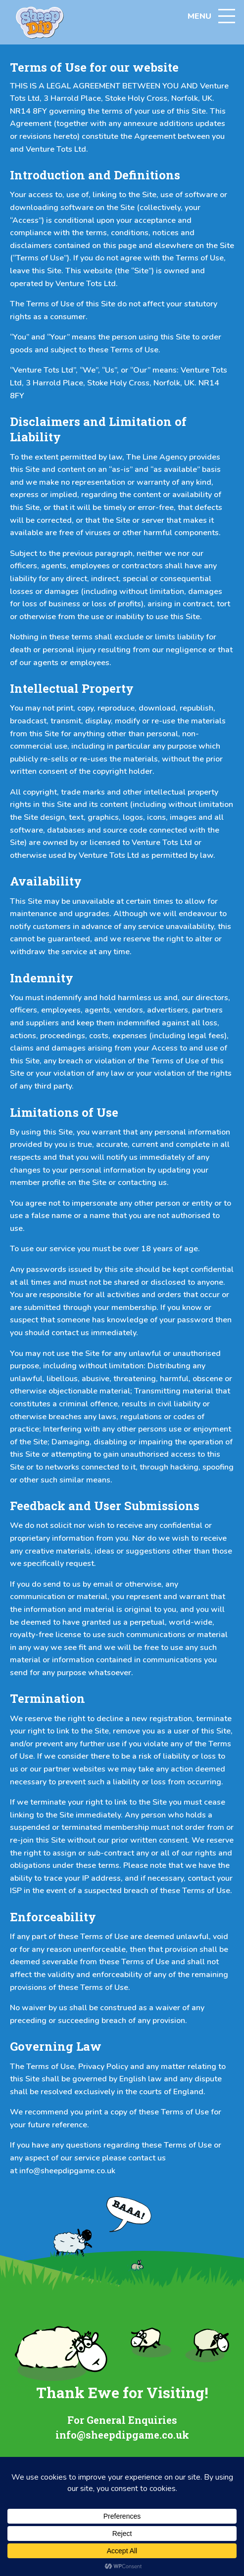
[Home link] (39, 22)
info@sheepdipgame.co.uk (67, 2170)
